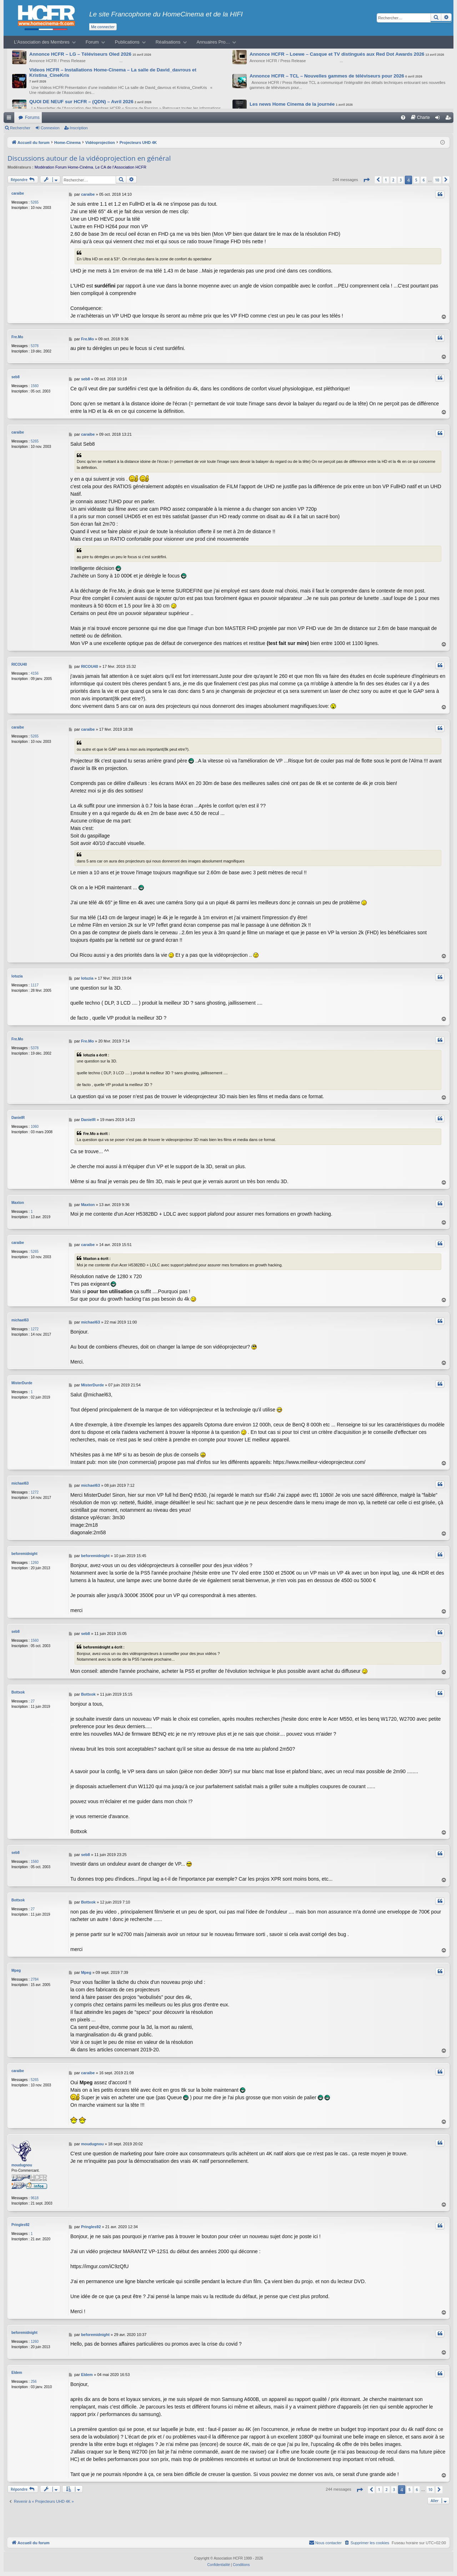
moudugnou (21, 2165)
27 (33, 1701)
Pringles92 (20, 2225)
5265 (35, 202)
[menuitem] (403, 117)
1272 (35, 1329)
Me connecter (103, 26)
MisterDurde (21, 1383)
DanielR (18, 1118)
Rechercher (20, 128)
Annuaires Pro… (213, 42)
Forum (92, 42)
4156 (35, 673)
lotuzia (17, 976)
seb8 (15, 377)
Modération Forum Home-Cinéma (64, 167)
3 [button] (401, 179)
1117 (35, 985)
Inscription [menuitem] (449, 119)
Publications (127, 42)
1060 (35, 1127)
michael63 (20, 1320)
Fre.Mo (17, 337)
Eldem (16, 2373)
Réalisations (168, 42)
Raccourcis (10, 119)
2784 (35, 1979)
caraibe (17, 193)
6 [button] (424, 179)
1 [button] (386, 179)
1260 (35, 1563)
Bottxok (18, 1692)
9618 (35, 2198)
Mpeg (16, 1970)
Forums (32, 117)
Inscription (79, 128)
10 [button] (437, 179)
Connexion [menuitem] (439, 119)
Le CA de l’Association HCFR (120, 167)
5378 (35, 346)
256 (34, 2382)
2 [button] (393, 179)
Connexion (50, 128)
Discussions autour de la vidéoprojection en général (89, 158)
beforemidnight (24, 1554)
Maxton (17, 1203)
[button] (366, 180)
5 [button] (416, 179)
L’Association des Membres (42, 42)
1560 (35, 386)
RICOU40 (19, 664)
